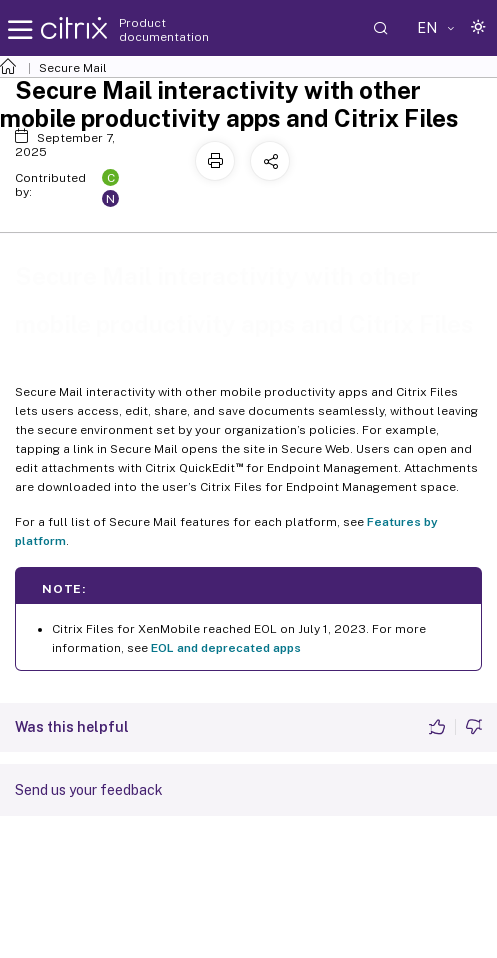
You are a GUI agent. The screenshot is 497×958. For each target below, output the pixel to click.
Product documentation (164, 30)
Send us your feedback (89, 790)
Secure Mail (73, 68)
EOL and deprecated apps (226, 648)
